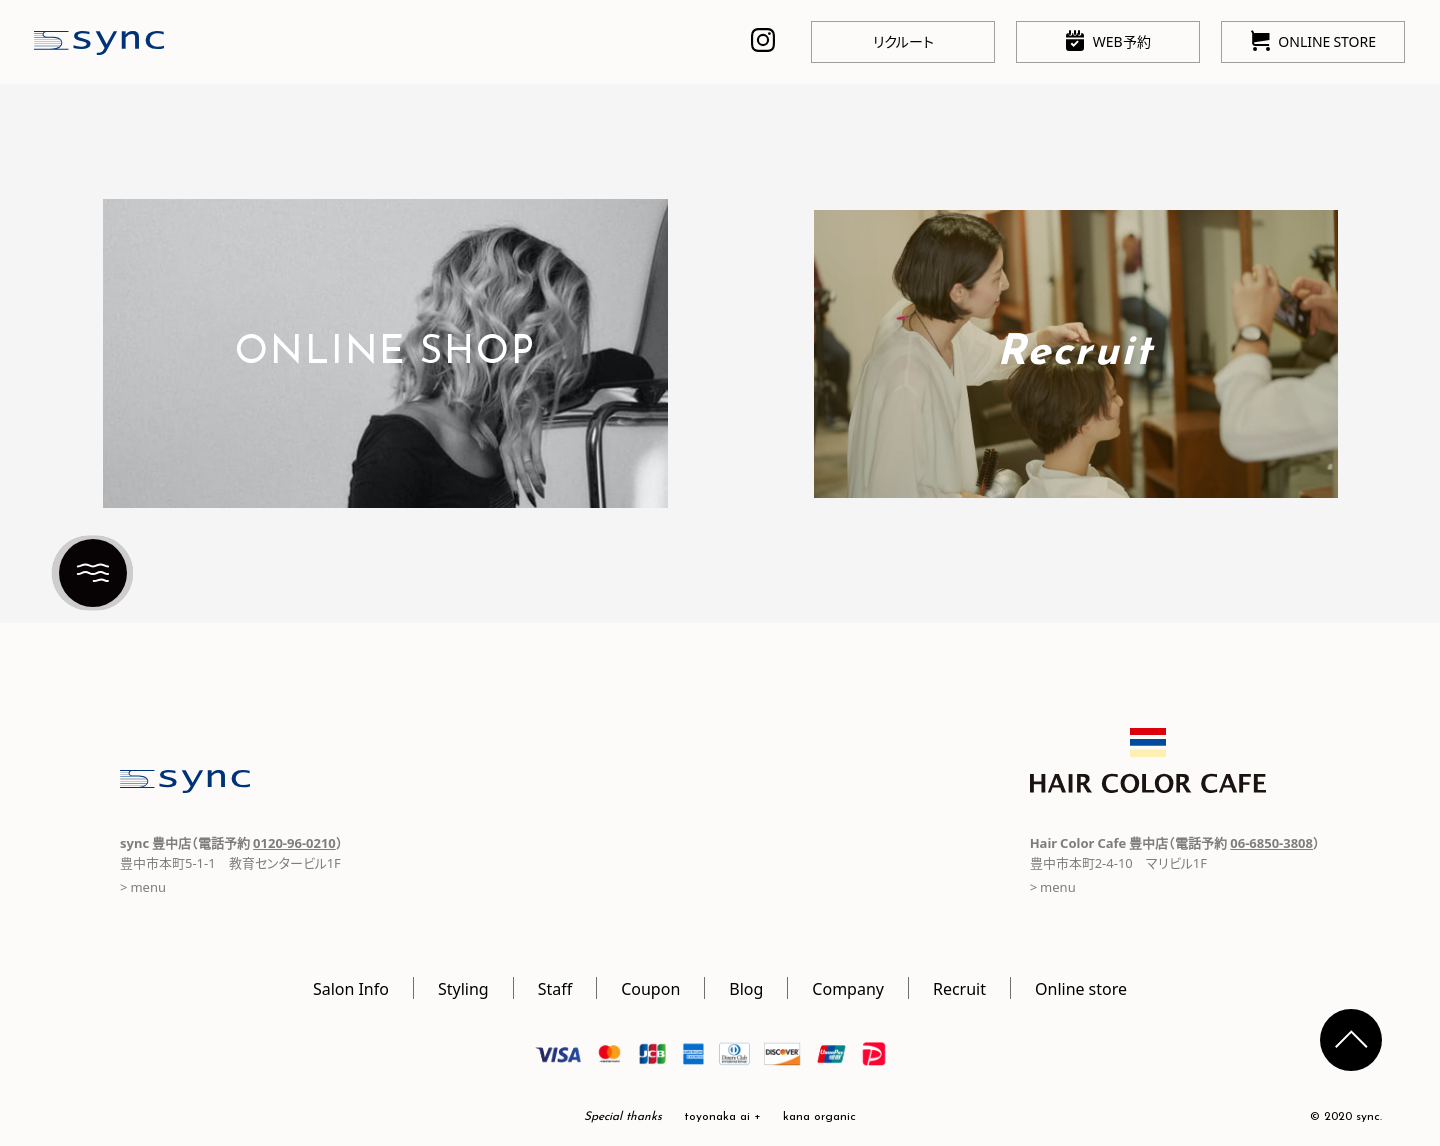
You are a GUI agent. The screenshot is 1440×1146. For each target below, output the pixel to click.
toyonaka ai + (722, 1117)
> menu (143, 886)
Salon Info (351, 988)
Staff (555, 988)
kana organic (819, 1117)
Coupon (650, 988)
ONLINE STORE (1313, 40)
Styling (463, 988)
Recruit (959, 988)
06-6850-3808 (1271, 842)
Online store (1081, 988)
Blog (746, 988)
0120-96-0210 (294, 842)
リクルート (903, 41)
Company (848, 988)
